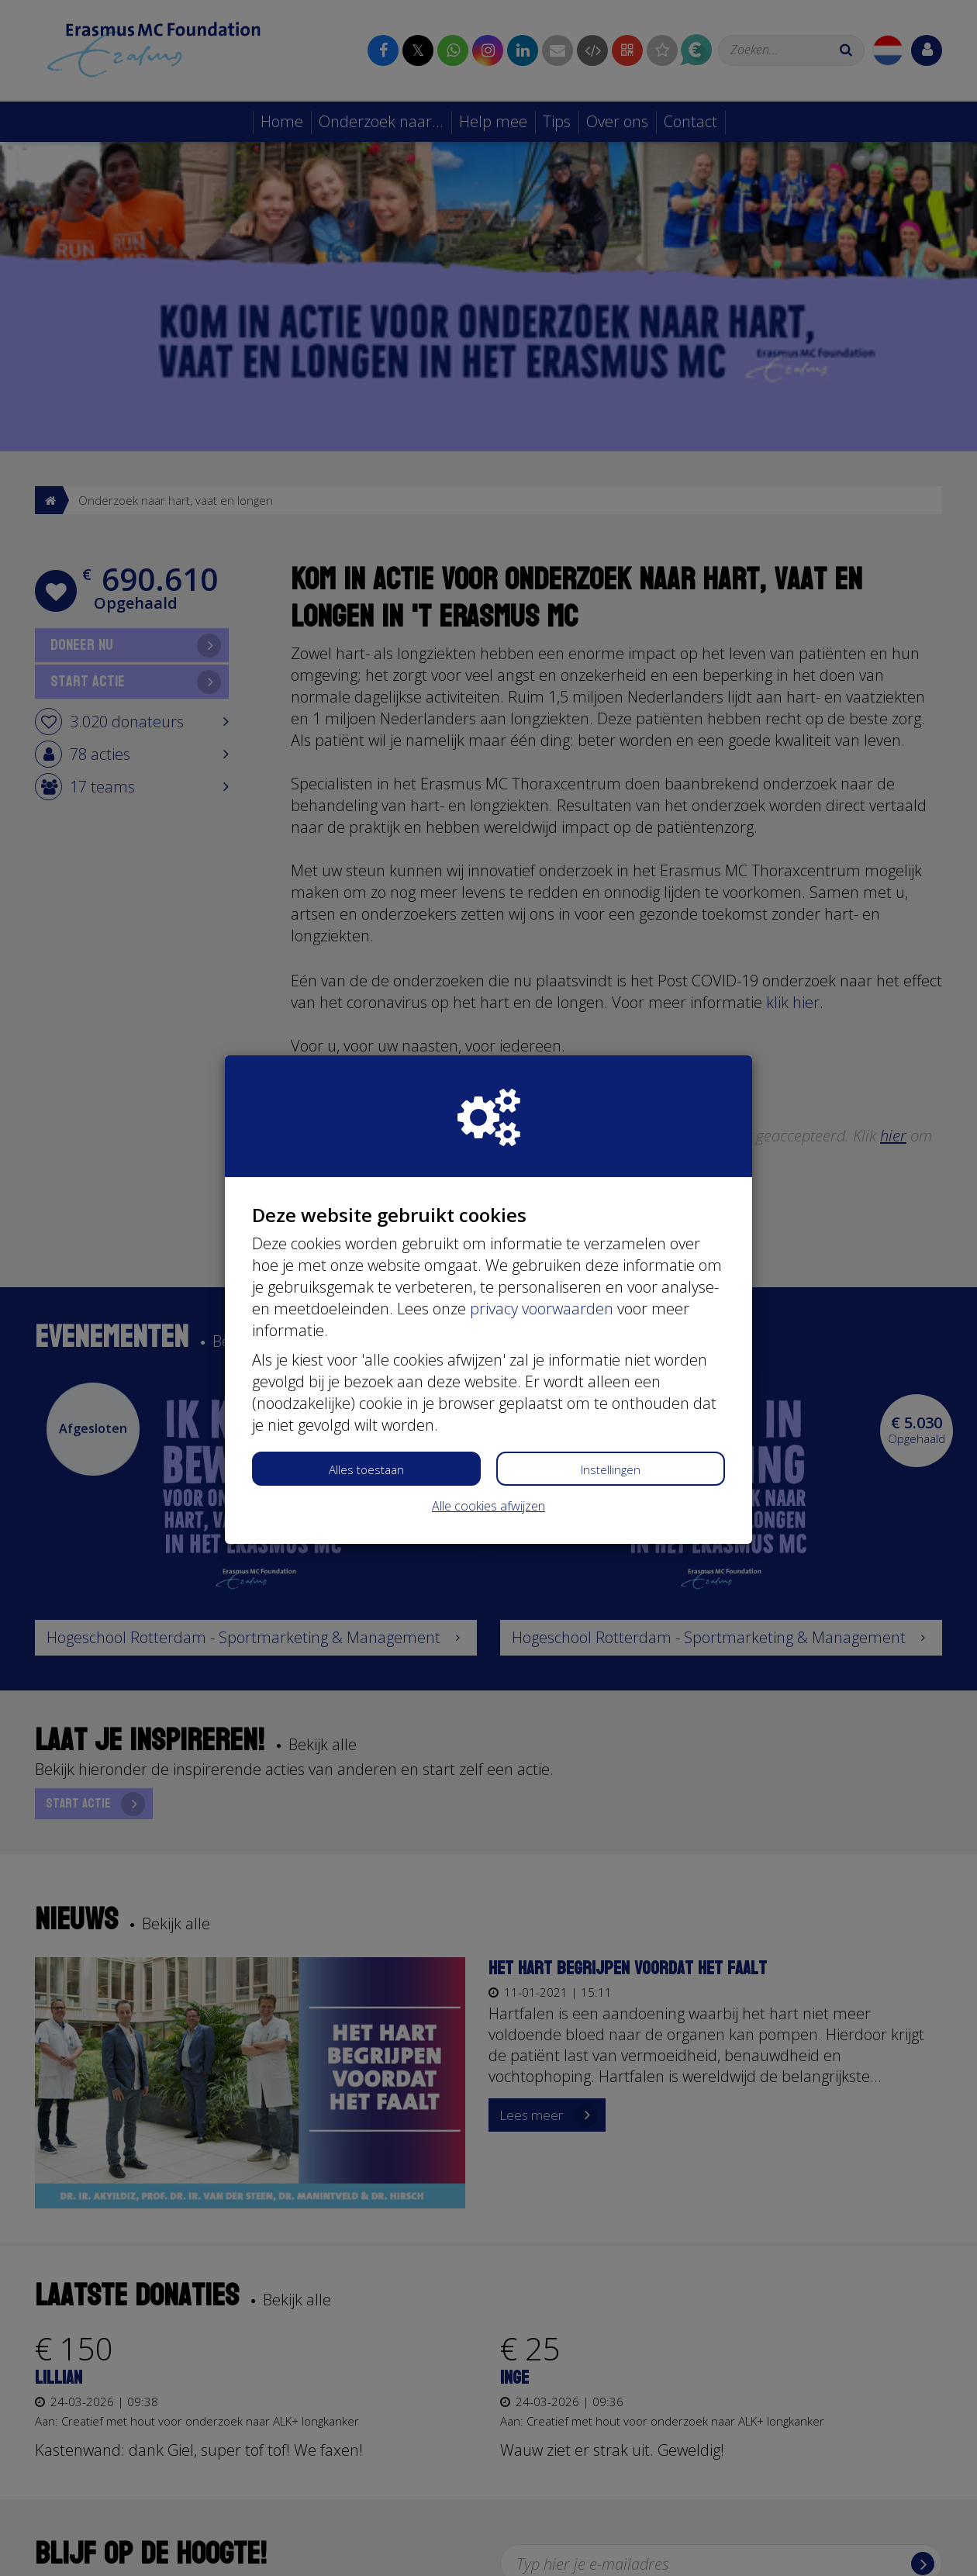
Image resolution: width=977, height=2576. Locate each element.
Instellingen (610, 1469)
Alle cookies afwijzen (488, 1505)
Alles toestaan (366, 1469)
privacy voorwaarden (541, 1308)
